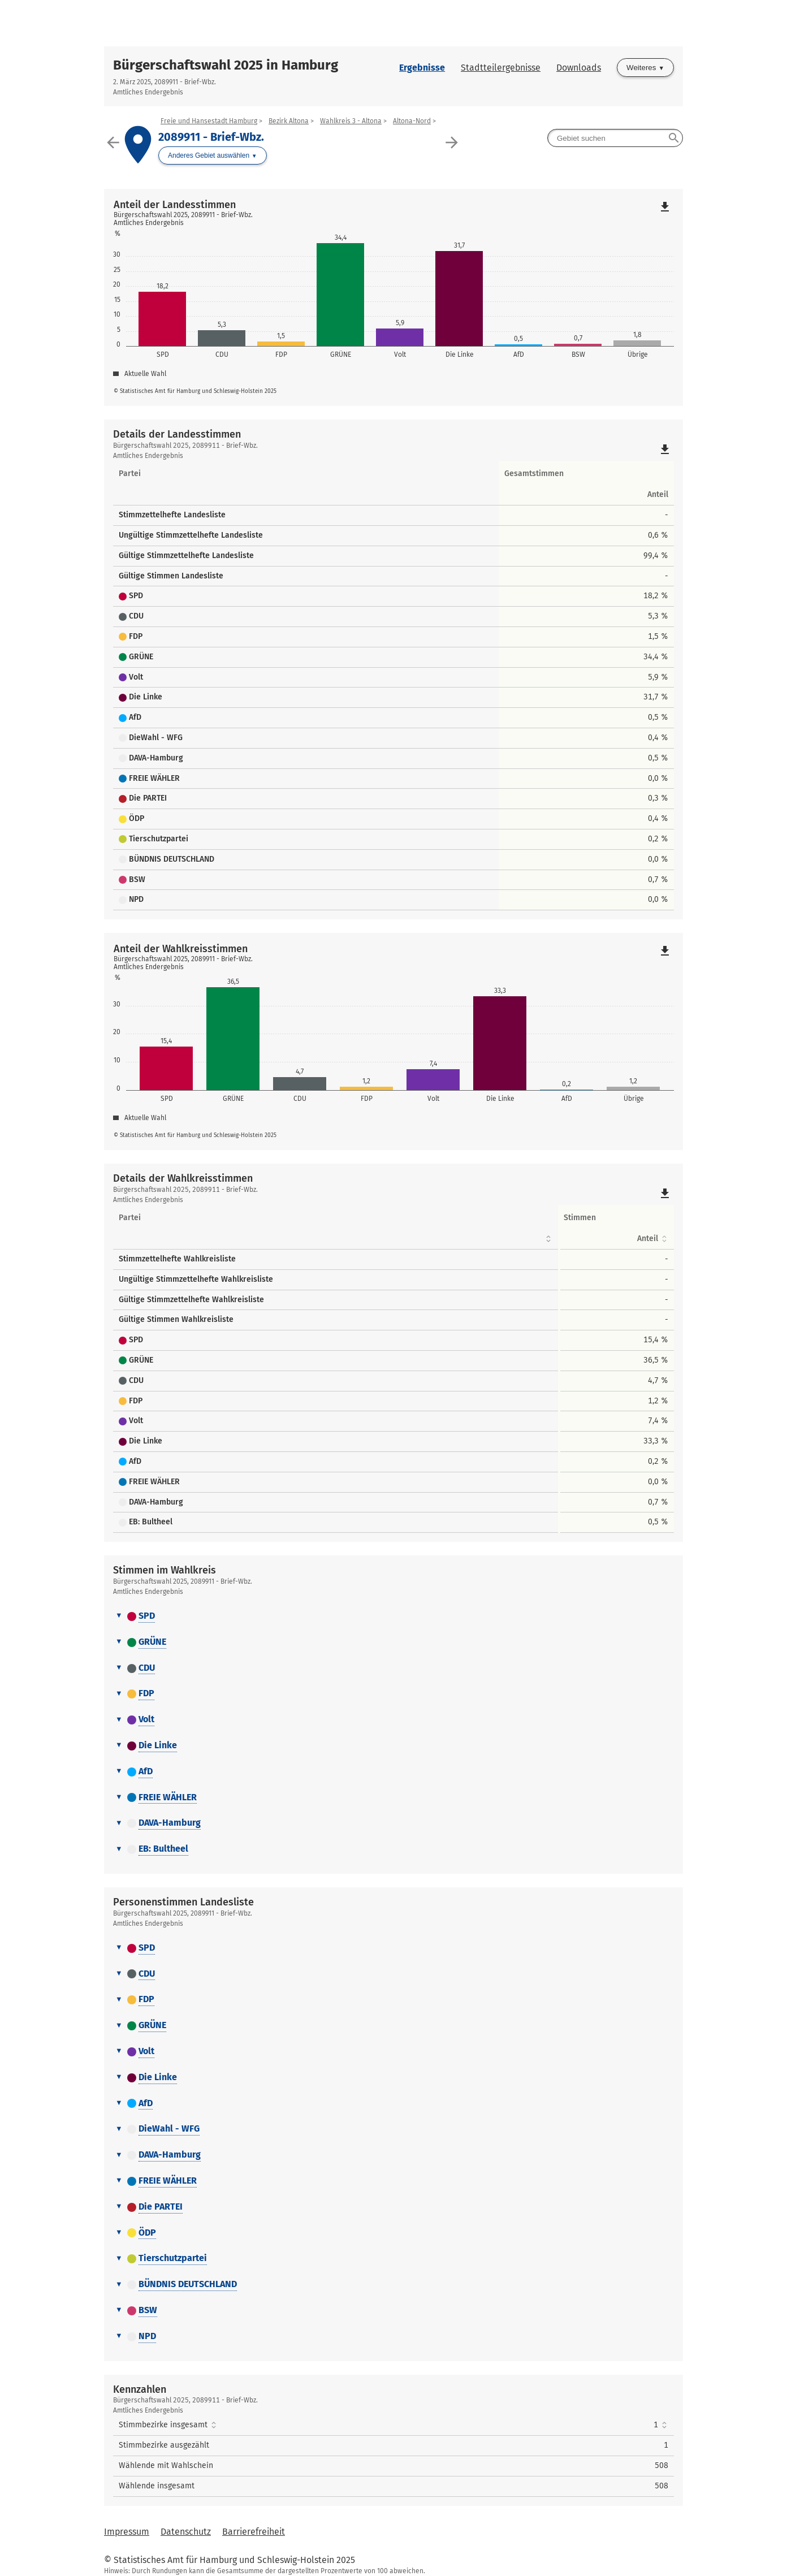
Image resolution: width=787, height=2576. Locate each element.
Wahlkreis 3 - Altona (351, 121)
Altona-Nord (412, 121)
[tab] (393, 1616)
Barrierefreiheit (253, 2531)
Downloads (578, 67)
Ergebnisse (422, 67)
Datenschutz (186, 2531)
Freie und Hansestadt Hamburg (209, 121)
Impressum (126, 2531)
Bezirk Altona (289, 121)
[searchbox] (615, 138)
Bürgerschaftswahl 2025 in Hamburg (225, 65)
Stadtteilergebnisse (500, 67)
